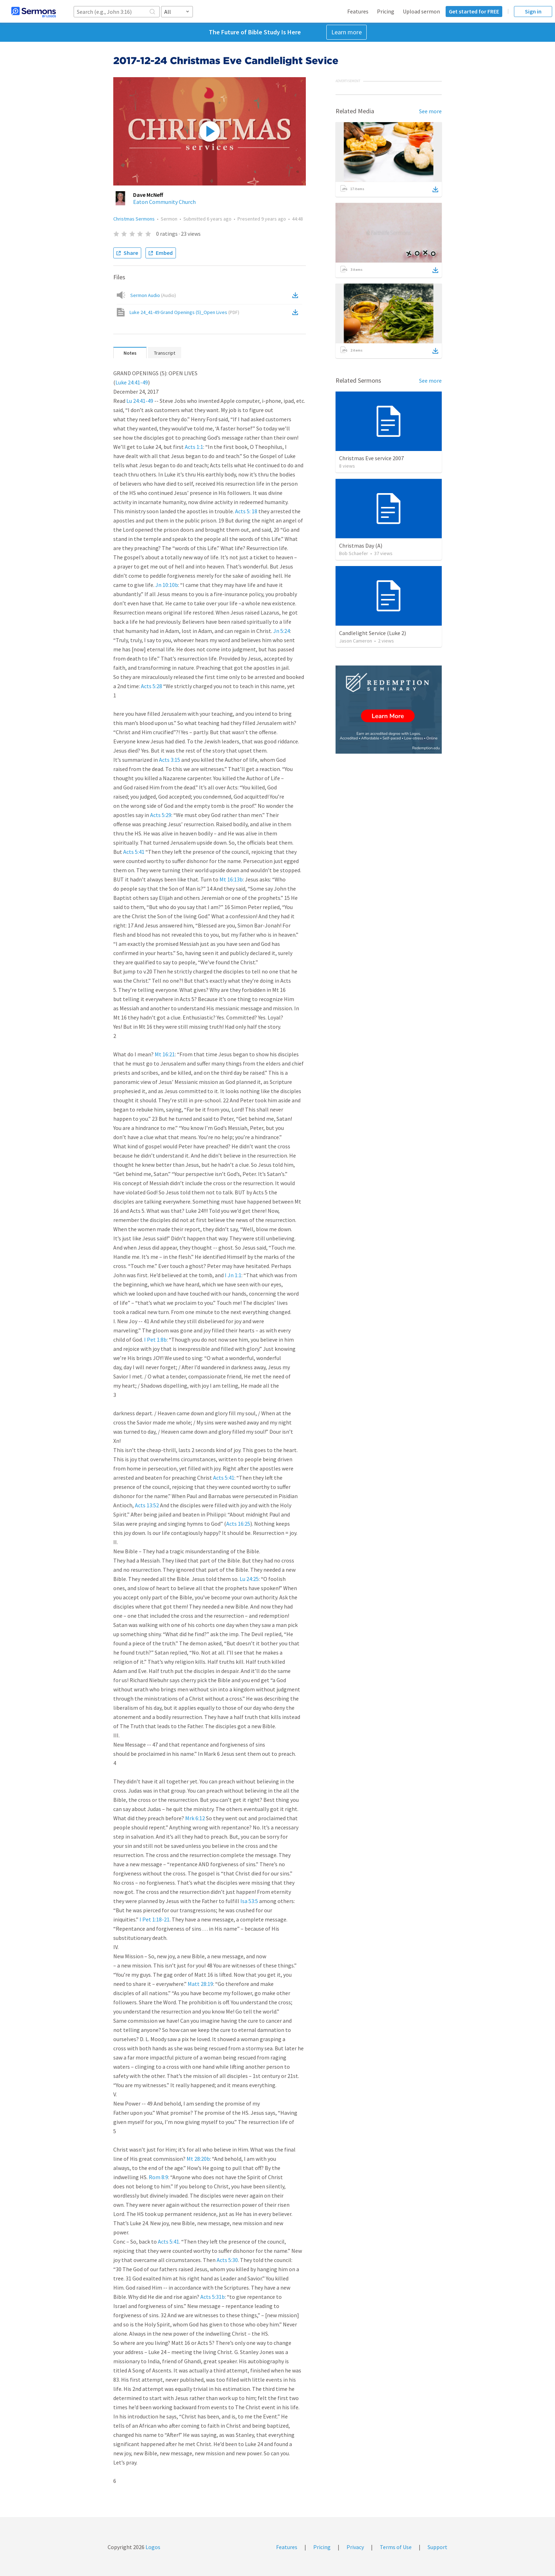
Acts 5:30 (227, 2259)
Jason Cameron (355, 641)
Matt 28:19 (200, 1983)
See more (430, 111)
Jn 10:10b (166, 584)
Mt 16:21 (165, 1054)
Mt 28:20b (198, 2158)
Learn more (346, 32)
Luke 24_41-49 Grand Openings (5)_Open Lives (184, 312)
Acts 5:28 (151, 686)
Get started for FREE (474, 11)
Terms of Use (396, 2547)
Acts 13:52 (147, 1505)
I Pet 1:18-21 (154, 1919)
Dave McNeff (148, 194)
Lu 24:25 (249, 1578)
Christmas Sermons (134, 219)
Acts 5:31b (212, 2296)
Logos (152, 2547)
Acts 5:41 (133, 851)
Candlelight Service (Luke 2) (372, 632)
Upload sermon (421, 11)
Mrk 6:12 (195, 1818)
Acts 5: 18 (246, 511)
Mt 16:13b (231, 879)
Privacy (355, 2547)
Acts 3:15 (169, 759)
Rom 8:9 (158, 2177)
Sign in (533, 11)
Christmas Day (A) (360, 545)
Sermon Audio (153, 295)
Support (437, 2547)
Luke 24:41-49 (131, 382)
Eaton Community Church (164, 201)
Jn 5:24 (281, 630)
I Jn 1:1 (233, 1275)
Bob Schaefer (353, 553)
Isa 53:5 (249, 1900)
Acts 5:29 (160, 814)
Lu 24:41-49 (139, 400)
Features (357, 11)
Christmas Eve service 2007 (371, 458)
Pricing (385, 11)
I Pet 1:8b (155, 1339)
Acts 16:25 (238, 1523)
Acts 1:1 (194, 446)
